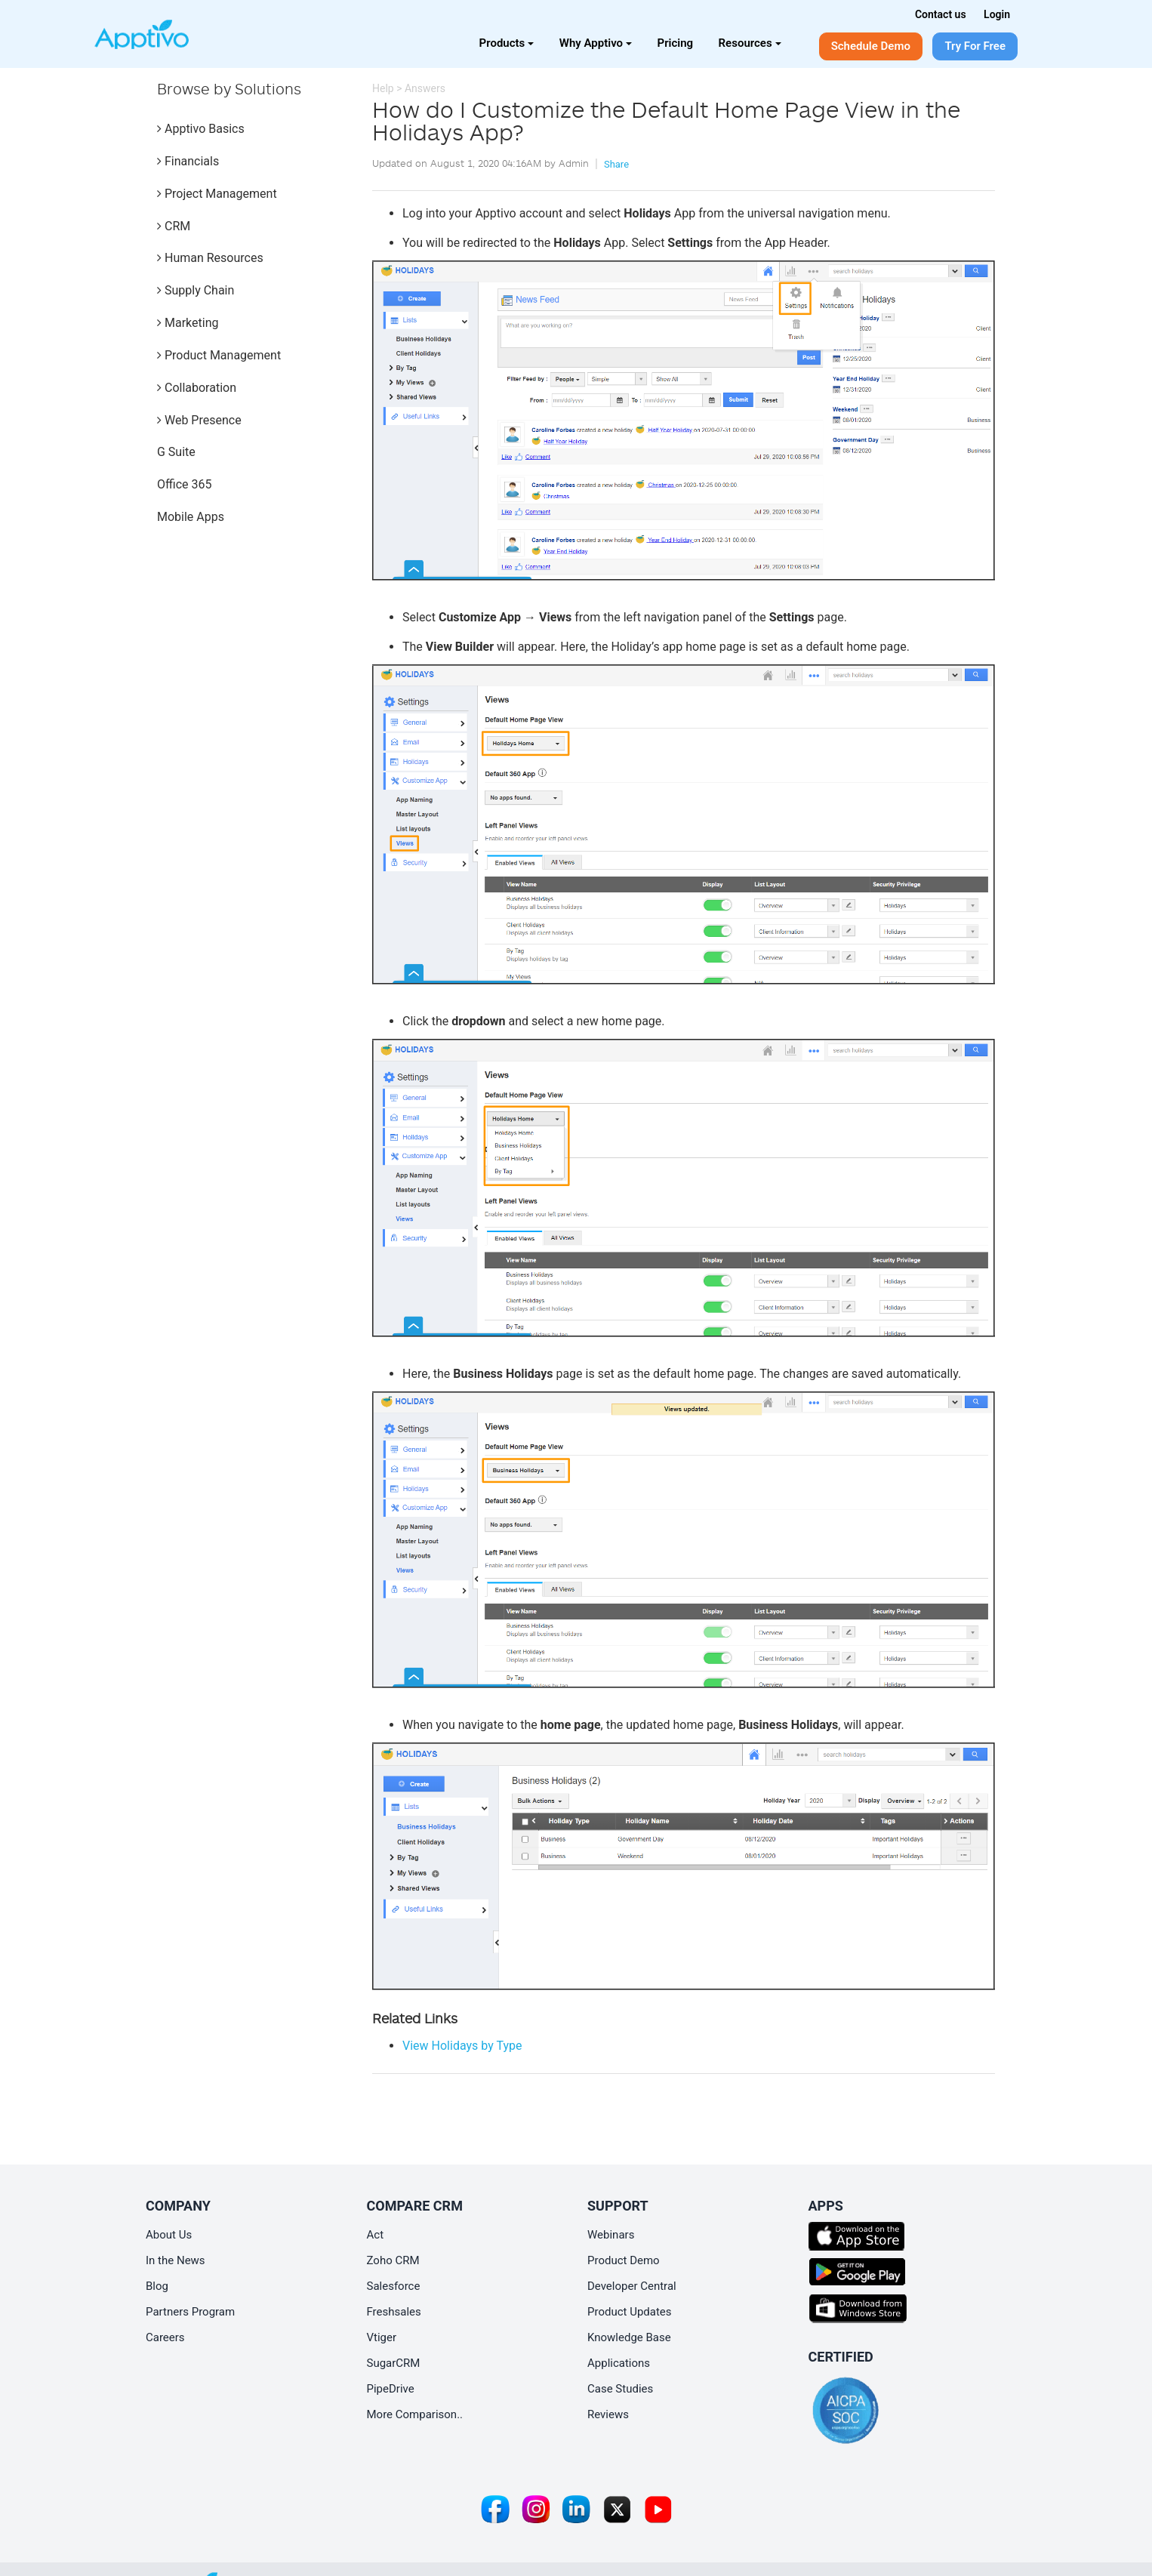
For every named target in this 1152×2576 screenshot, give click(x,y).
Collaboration (196, 388)
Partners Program (190, 2312)
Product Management (219, 355)
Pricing (676, 43)
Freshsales (394, 2312)
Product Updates (629, 2312)
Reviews (608, 2414)
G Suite (176, 452)
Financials (188, 161)
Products (506, 43)
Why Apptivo (595, 43)
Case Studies (620, 2389)
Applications (618, 2363)
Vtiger (382, 2337)
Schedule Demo (870, 46)
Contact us (940, 14)
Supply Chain (195, 290)
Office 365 (184, 484)
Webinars (610, 2235)
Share (616, 164)
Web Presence (199, 420)
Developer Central (631, 2286)
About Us (169, 2235)
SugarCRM (393, 2363)
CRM (173, 226)
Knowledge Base (629, 2337)
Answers (425, 88)
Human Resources (210, 258)
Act (375, 2235)
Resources (750, 43)
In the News (175, 2260)
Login (997, 14)
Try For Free (975, 46)
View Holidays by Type (462, 2045)
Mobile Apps (190, 517)
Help (383, 88)
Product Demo (623, 2260)
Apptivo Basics (201, 129)
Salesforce (393, 2286)
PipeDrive (390, 2389)
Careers (165, 2337)
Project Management (217, 193)
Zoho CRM (393, 2260)
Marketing (187, 323)
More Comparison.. (415, 2414)
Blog (157, 2286)
